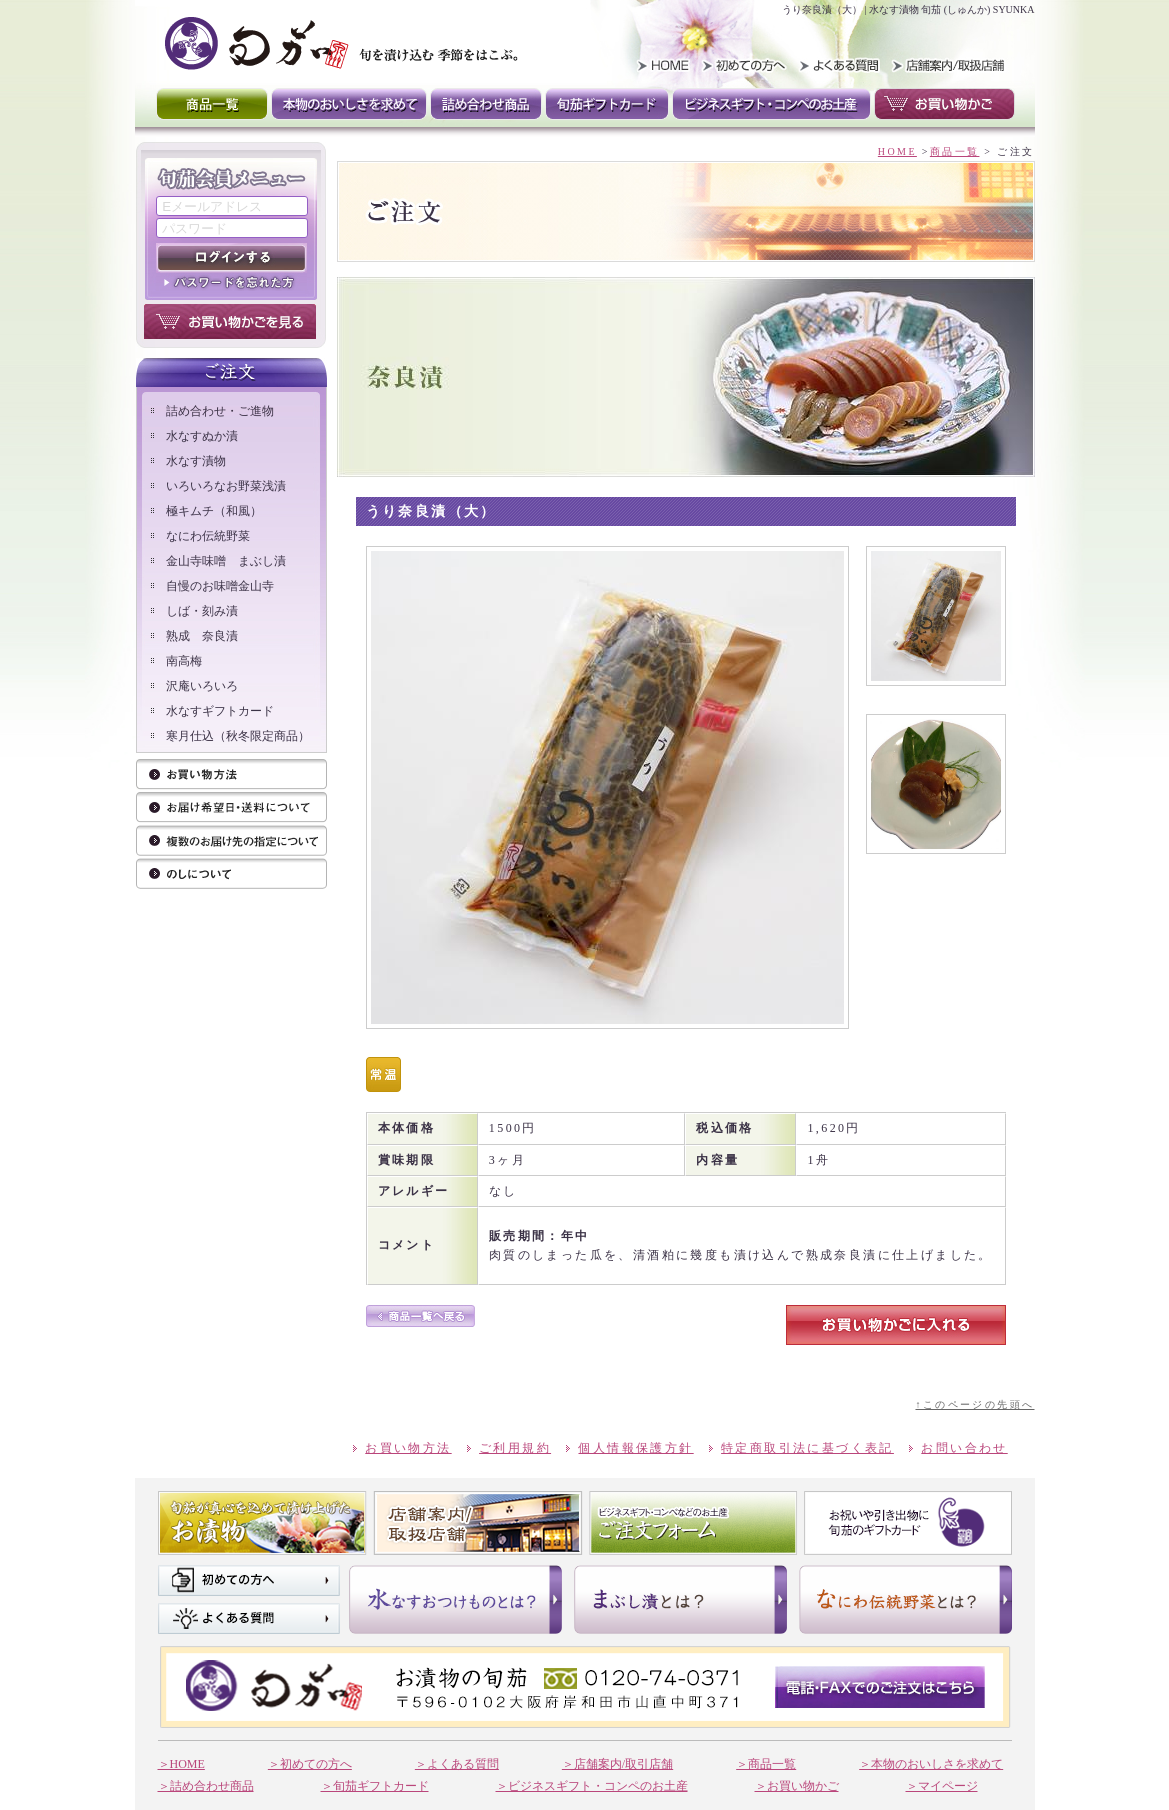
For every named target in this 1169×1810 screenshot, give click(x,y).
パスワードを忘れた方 (231, 282)
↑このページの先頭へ (974, 1404)
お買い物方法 (231, 775)
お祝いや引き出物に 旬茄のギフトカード (908, 1523)
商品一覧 (212, 104)
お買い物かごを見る (230, 321)
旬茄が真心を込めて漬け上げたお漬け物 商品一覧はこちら (262, 1523)
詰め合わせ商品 (486, 104)
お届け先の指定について (231, 841)
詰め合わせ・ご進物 (220, 411)
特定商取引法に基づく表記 (807, 1448)
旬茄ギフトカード (607, 104)
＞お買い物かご (797, 1786)
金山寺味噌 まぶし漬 (226, 561)
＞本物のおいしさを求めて (931, 1764)
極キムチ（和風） (214, 511)
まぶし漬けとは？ (680, 1599)
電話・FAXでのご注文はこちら (880, 1687)
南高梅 (184, 661)
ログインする (231, 258)
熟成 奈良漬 (202, 636)
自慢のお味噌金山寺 (220, 586)
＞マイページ (942, 1786)
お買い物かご (944, 104)
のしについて (231, 874)
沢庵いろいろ (202, 686)
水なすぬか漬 (202, 436)
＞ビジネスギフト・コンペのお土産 (592, 1786)
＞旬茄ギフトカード (375, 1786)
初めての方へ (249, 1580)
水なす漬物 (196, 461)
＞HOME (181, 1764)
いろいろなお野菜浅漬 (226, 486)
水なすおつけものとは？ (455, 1599)
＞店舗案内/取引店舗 (617, 1764)
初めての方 (747, 65)
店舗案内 (478, 1523)
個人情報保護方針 (635, 1448)
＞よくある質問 (457, 1764)
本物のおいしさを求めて (349, 104)
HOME (657, 65)
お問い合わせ (964, 1448)
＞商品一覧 (766, 1764)
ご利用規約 (515, 1448)
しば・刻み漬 (202, 611)
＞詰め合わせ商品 (206, 1786)
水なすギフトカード (220, 711)
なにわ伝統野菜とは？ (905, 1599)
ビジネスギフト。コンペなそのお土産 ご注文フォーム (693, 1523)
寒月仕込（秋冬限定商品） (238, 736)
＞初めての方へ (310, 1764)
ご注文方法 (231, 808)
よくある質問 (837, 65)
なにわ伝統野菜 (208, 536)
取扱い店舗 (945, 65)
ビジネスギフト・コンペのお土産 (771, 104)
